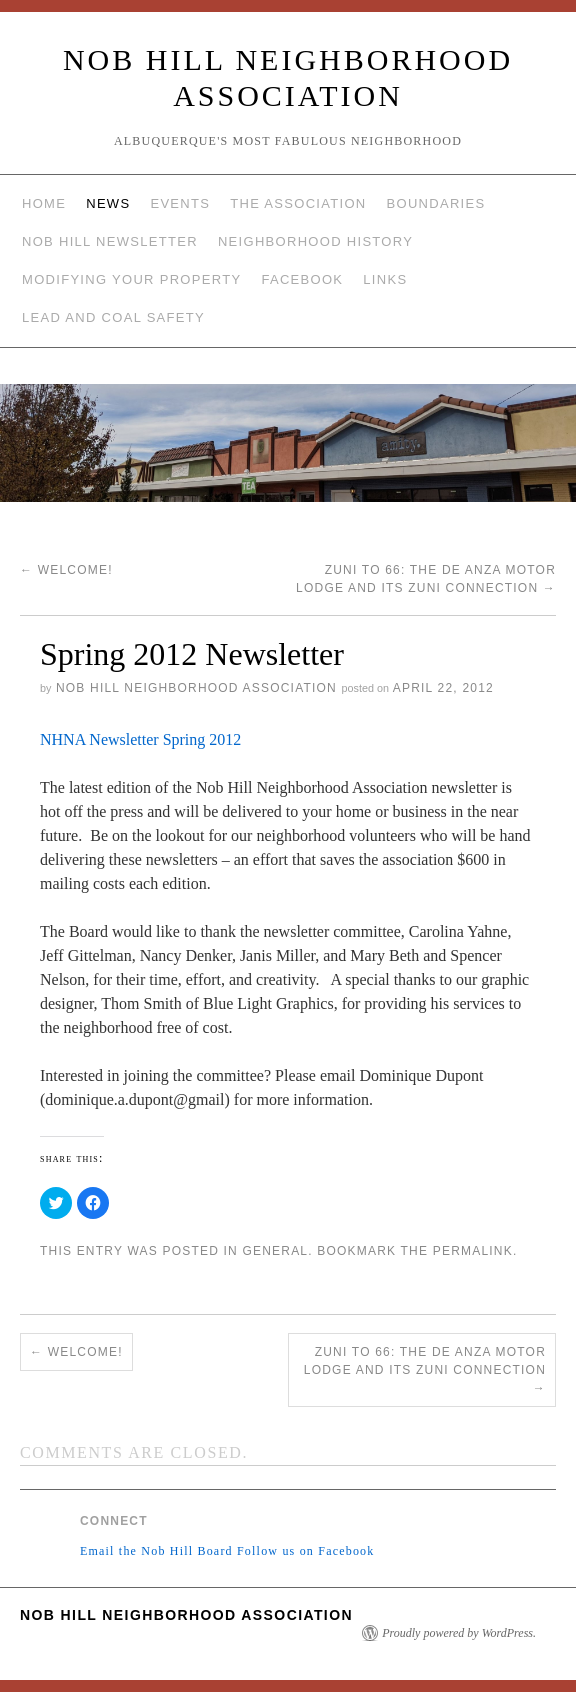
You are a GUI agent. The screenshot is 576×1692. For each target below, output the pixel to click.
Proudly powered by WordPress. (459, 1633)
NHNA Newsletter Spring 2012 (140, 739)
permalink (473, 1251)
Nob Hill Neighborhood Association (196, 688)
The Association (298, 203)
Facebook (302, 279)
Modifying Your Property (131, 279)
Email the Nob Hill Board (156, 1551)
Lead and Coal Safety (113, 317)
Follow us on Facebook (306, 1551)
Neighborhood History (315, 241)
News (108, 203)
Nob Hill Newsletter (110, 241)
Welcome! (66, 570)
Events (180, 203)
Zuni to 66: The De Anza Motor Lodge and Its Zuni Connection (425, 1370)
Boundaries (436, 203)
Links (385, 279)
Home (44, 203)
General (275, 1251)
